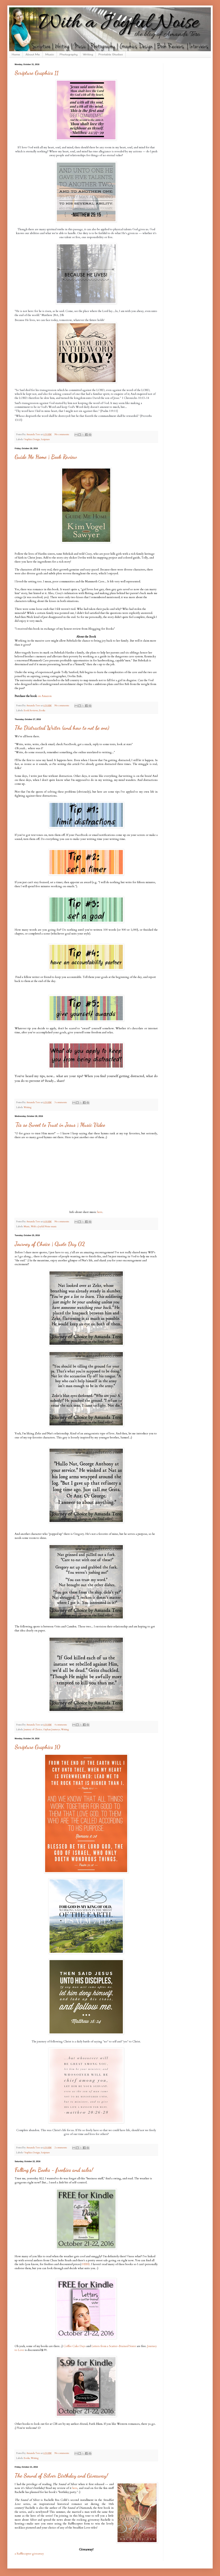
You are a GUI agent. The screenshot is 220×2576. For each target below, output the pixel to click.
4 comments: (61, 1724)
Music (49, 54)
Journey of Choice (33, 1729)
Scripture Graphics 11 (36, 72)
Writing (88, 54)
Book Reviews (31, 710)
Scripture (45, 439)
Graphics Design (32, 439)
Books (42, 710)
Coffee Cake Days (74, 2346)
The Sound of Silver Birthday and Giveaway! (61, 2475)
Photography (69, 54)
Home (16, 54)
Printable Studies (110, 54)
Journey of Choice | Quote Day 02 (50, 1244)
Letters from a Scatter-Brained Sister (113, 2346)
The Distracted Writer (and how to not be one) (62, 727)
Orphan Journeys (51, 1729)
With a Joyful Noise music (44, 1226)
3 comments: (61, 1102)
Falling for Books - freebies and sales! (54, 2169)
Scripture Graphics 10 (37, 1747)
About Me (32, 54)
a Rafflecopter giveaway (29, 2554)
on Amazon (45, 696)
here (99, 1212)
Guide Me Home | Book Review (46, 456)
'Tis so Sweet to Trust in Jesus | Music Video (60, 1124)
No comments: (62, 434)
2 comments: (61, 2147)
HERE (86, 2264)
